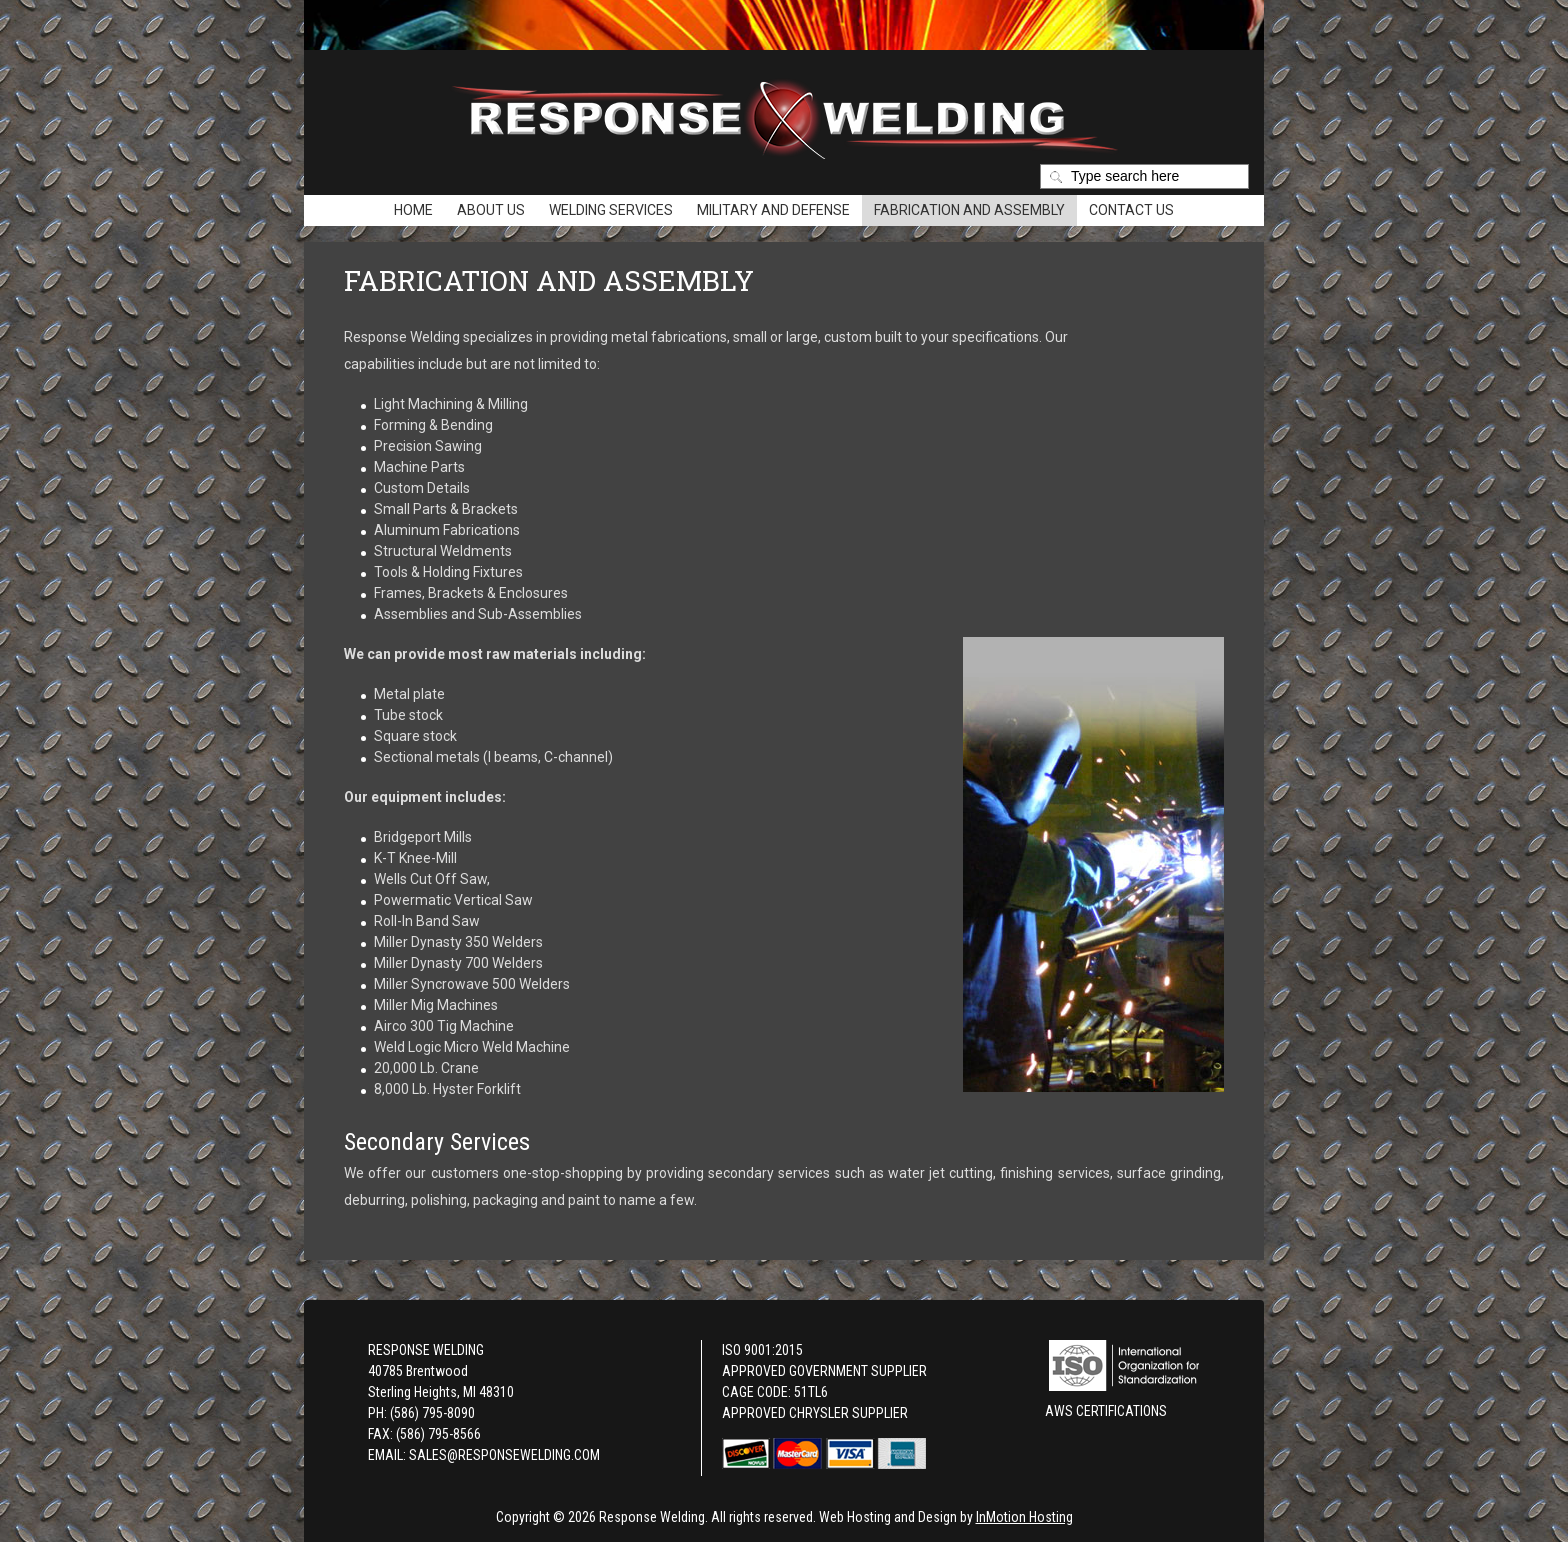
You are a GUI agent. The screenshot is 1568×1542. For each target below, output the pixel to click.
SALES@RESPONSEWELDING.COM (504, 1455)
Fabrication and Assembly (969, 210)
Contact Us (1131, 210)
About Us (491, 210)
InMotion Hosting (1024, 1517)
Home (413, 210)
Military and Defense (773, 210)
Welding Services (611, 210)
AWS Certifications (1106, 1411)
